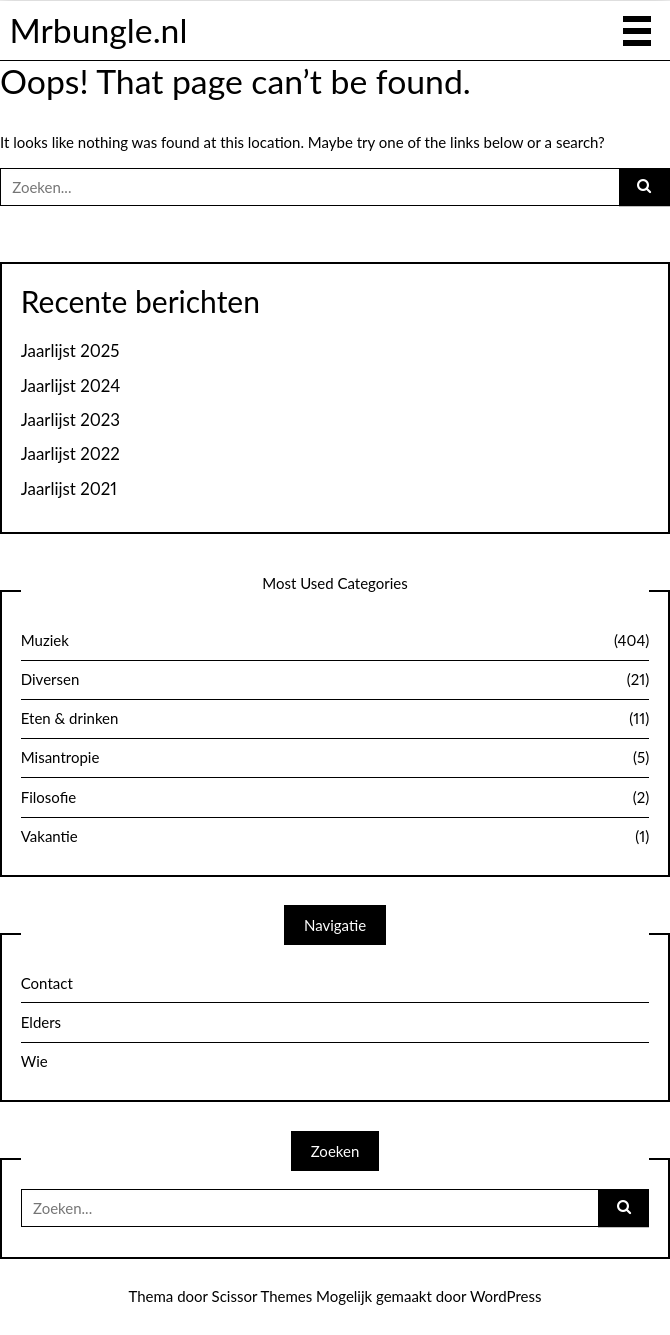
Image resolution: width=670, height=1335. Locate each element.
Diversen (335, 680)
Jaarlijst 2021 (69, 489)
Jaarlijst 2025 (70, 351)
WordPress (506, 1296)
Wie (34, 1061)
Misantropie (335, 758)
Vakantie (335, 837)
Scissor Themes (262, 1296)
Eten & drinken (335, 719)
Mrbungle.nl (98, 30)
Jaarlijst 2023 (70, 420)
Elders (41, 1022)
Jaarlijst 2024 (71, 386)
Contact (47, 983)
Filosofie (335, 798)
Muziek (335, 641)
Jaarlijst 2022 (70, 454)
